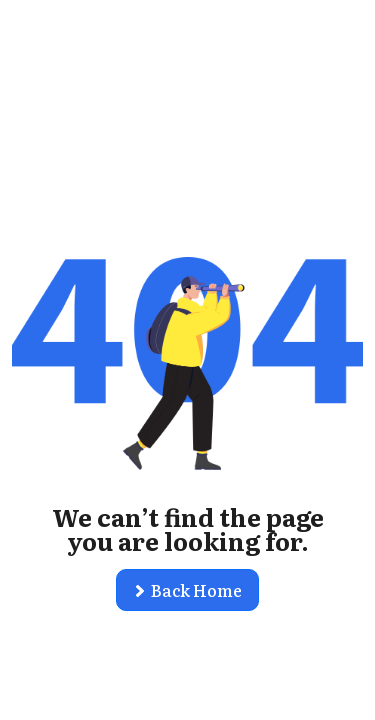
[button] (187, 590)
